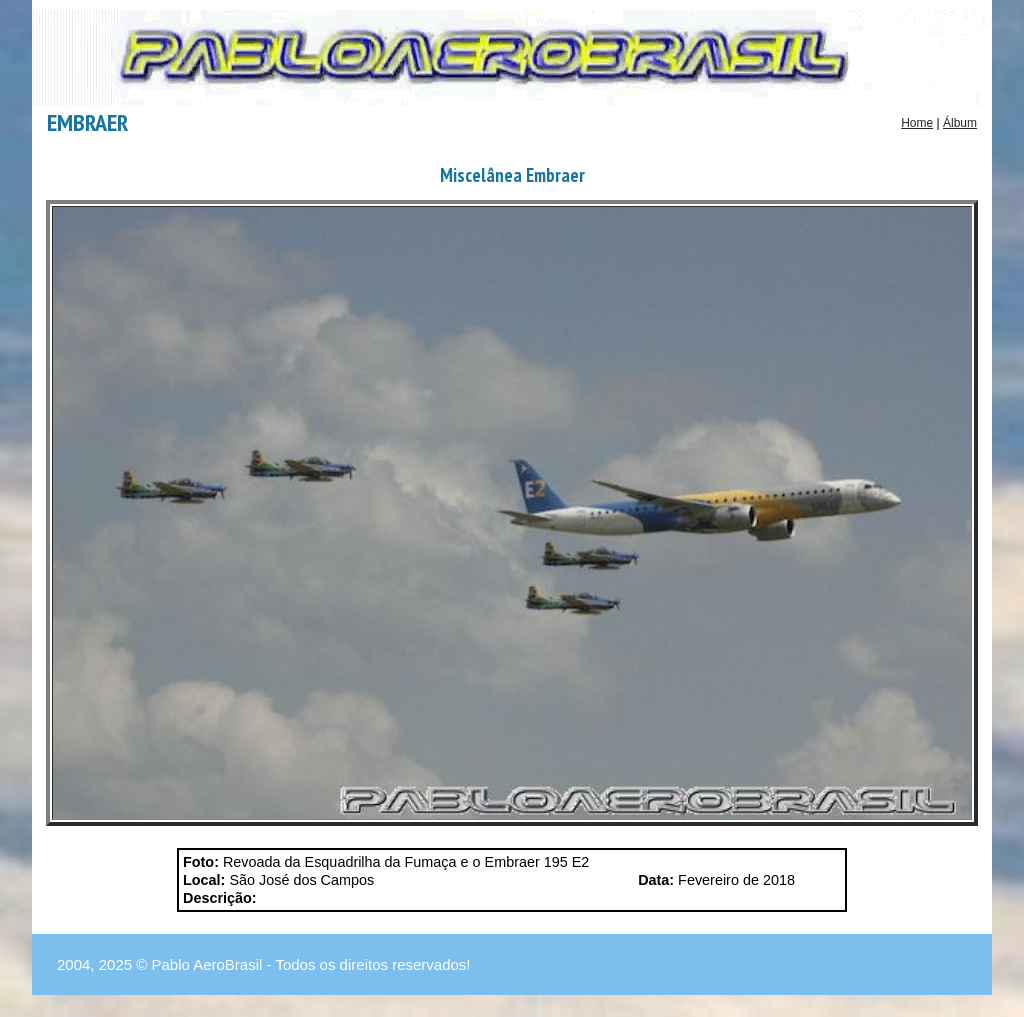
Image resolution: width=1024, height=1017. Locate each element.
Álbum (960, 123)
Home (917, 123)
